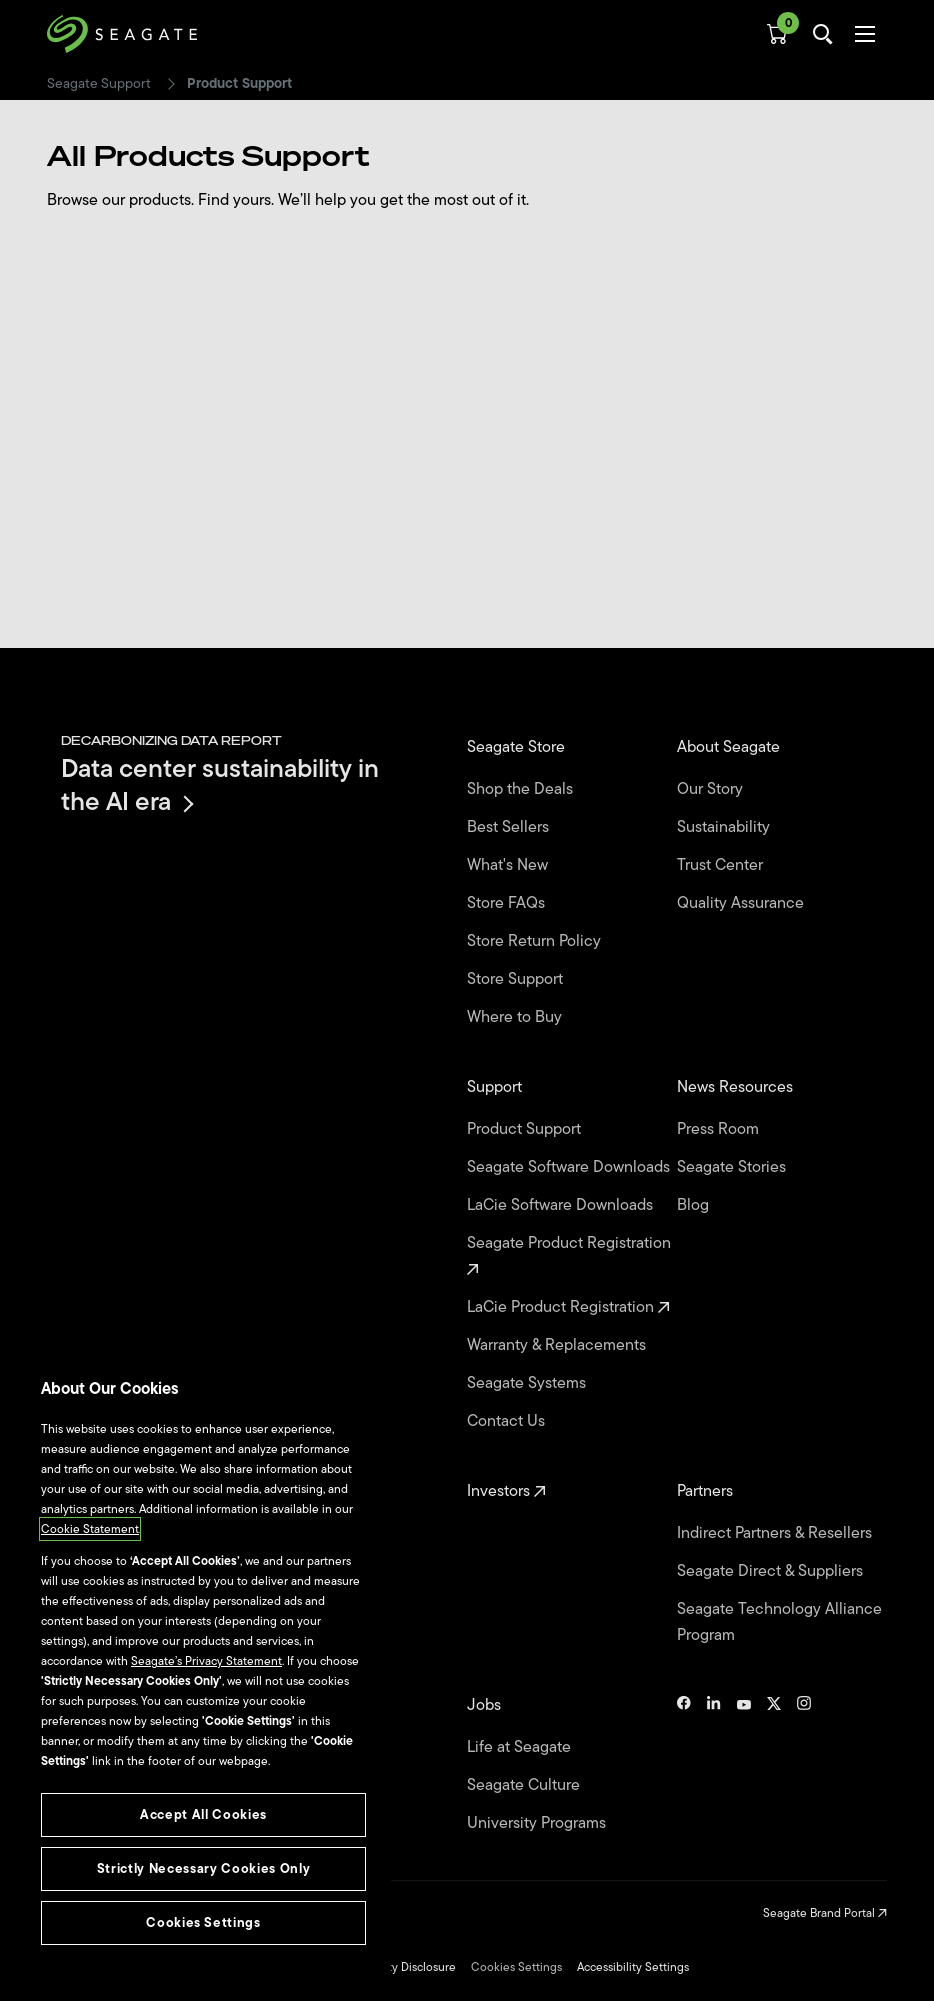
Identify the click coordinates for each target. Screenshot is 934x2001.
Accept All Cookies (203, 1814)
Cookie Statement (90, 1529)
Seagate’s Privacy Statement (206, 1661)
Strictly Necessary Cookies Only (203, 1868)
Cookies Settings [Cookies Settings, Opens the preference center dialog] (203, 1922)
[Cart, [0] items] (777, 34)
